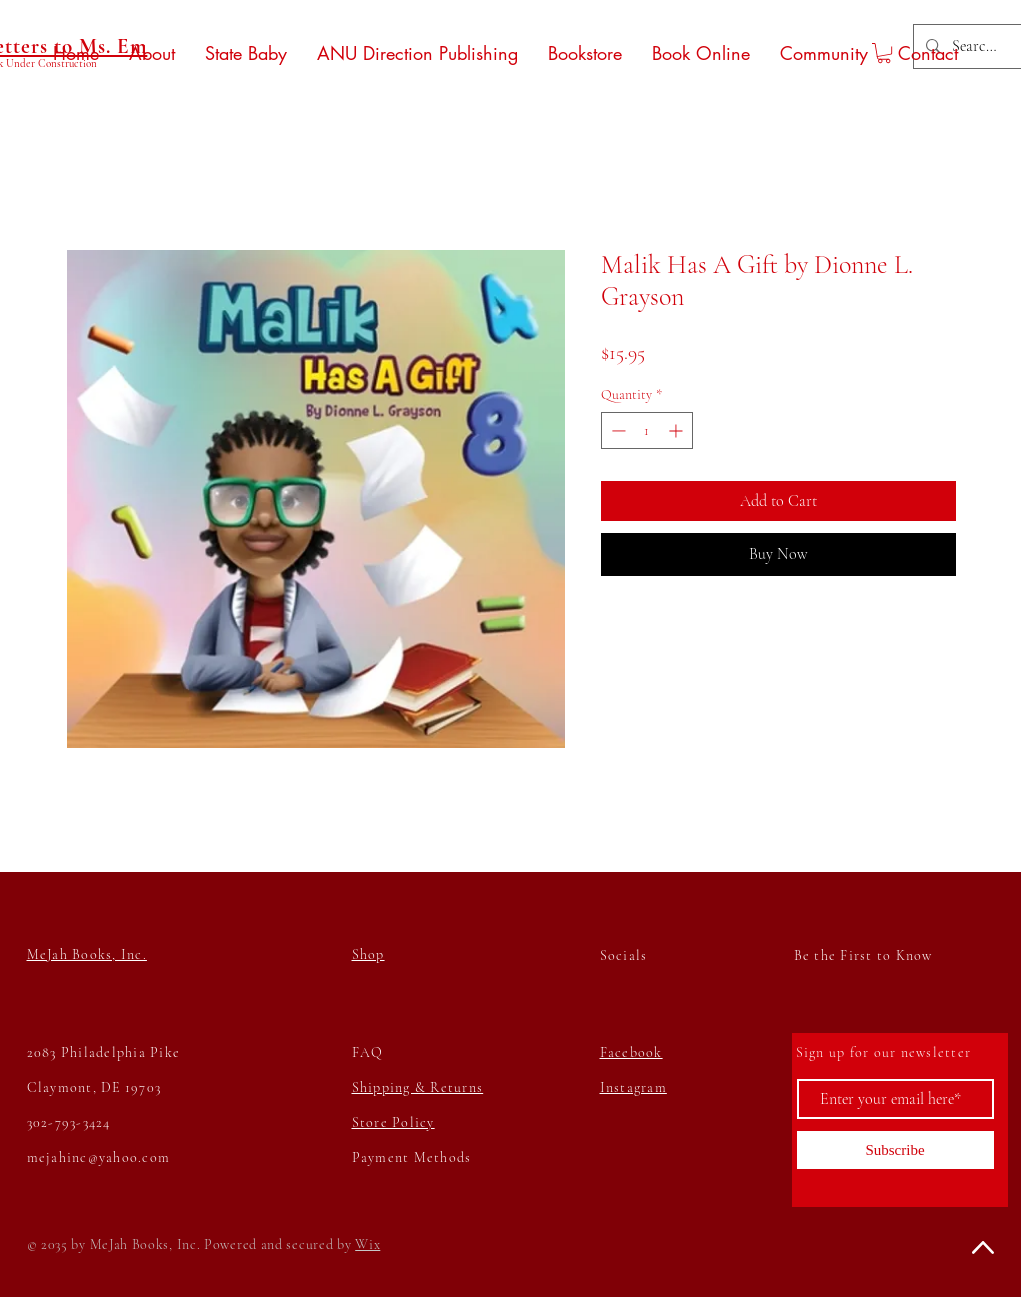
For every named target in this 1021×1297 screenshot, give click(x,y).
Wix (367, 1244)
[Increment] (677, 430)
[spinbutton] (647, 430)
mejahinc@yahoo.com (99, 1157)
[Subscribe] (895, 1150)
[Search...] (975, 46)
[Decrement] (616, 430)
